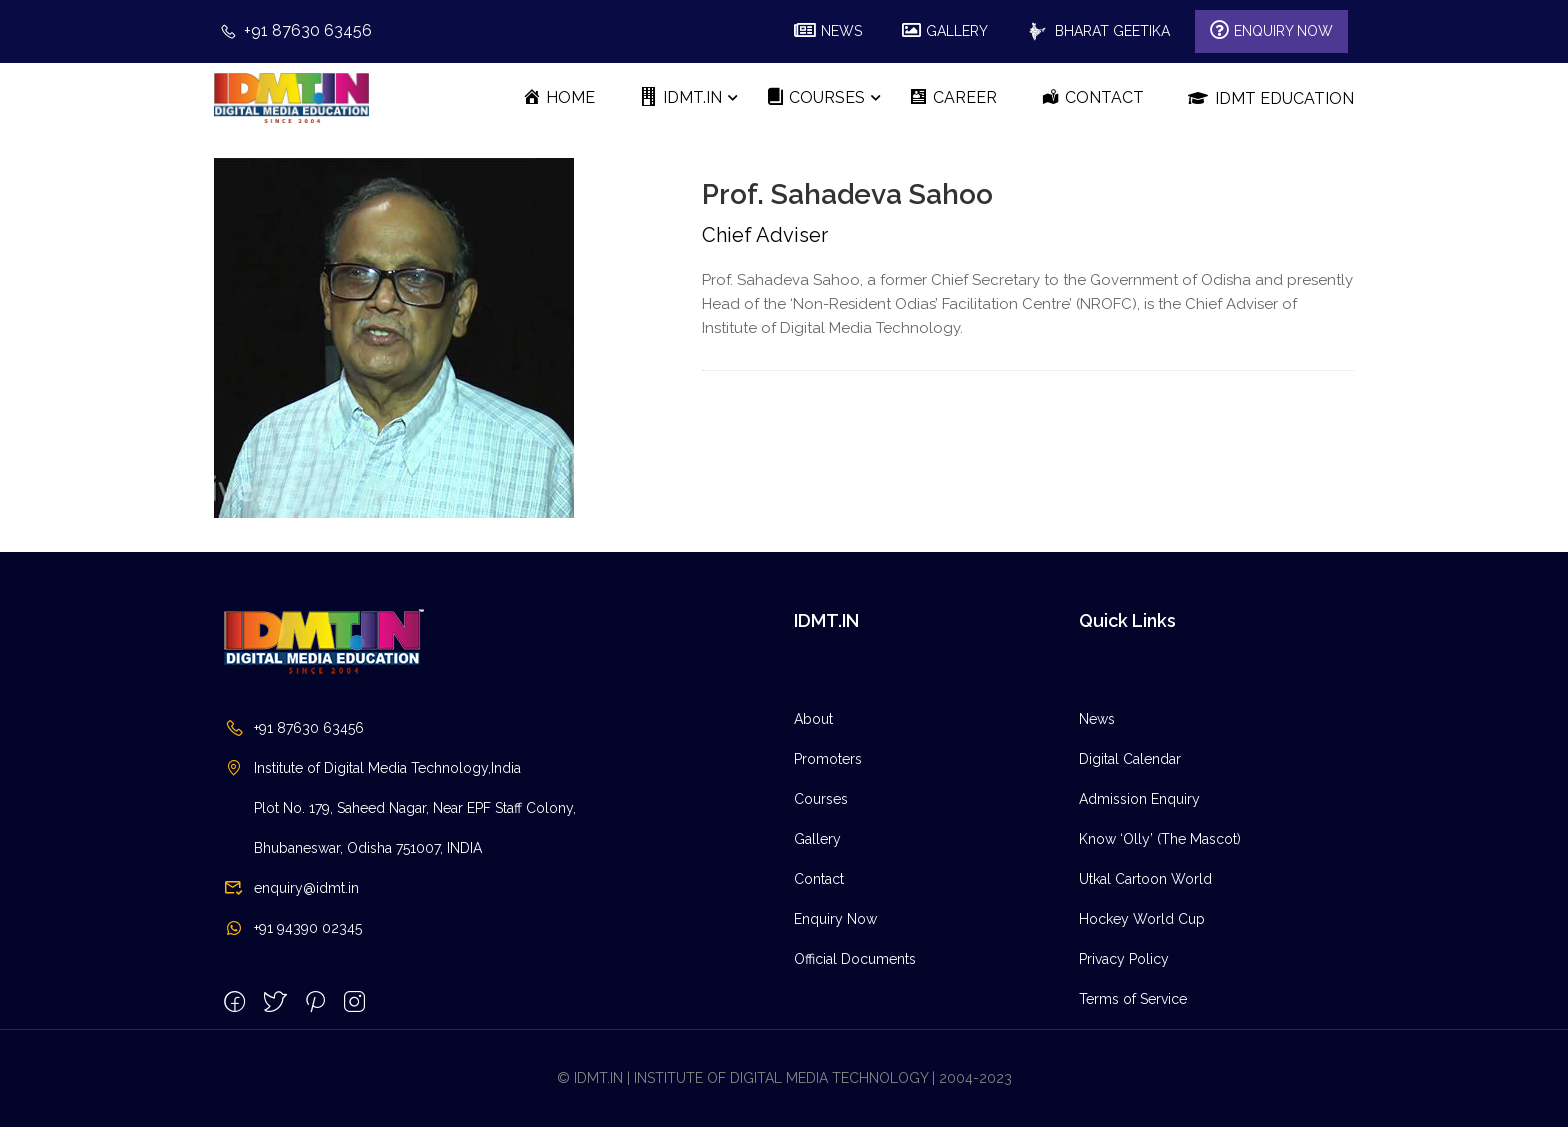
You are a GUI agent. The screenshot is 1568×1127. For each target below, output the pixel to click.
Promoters (828, 759)
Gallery (817, 839)
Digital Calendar (1130, 759)
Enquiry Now (835, 919)
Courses (821, 799)
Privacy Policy (1124, 959)
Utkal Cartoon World (1145, 879)
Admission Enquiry (1139, 799)
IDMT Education (1271, 98)
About (813, 719)
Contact (819, 879)
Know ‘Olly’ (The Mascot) (1160, 839)
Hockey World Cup (1142, 919)
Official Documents (855, 959)
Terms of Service (1133, 999)
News (1097, 719)
